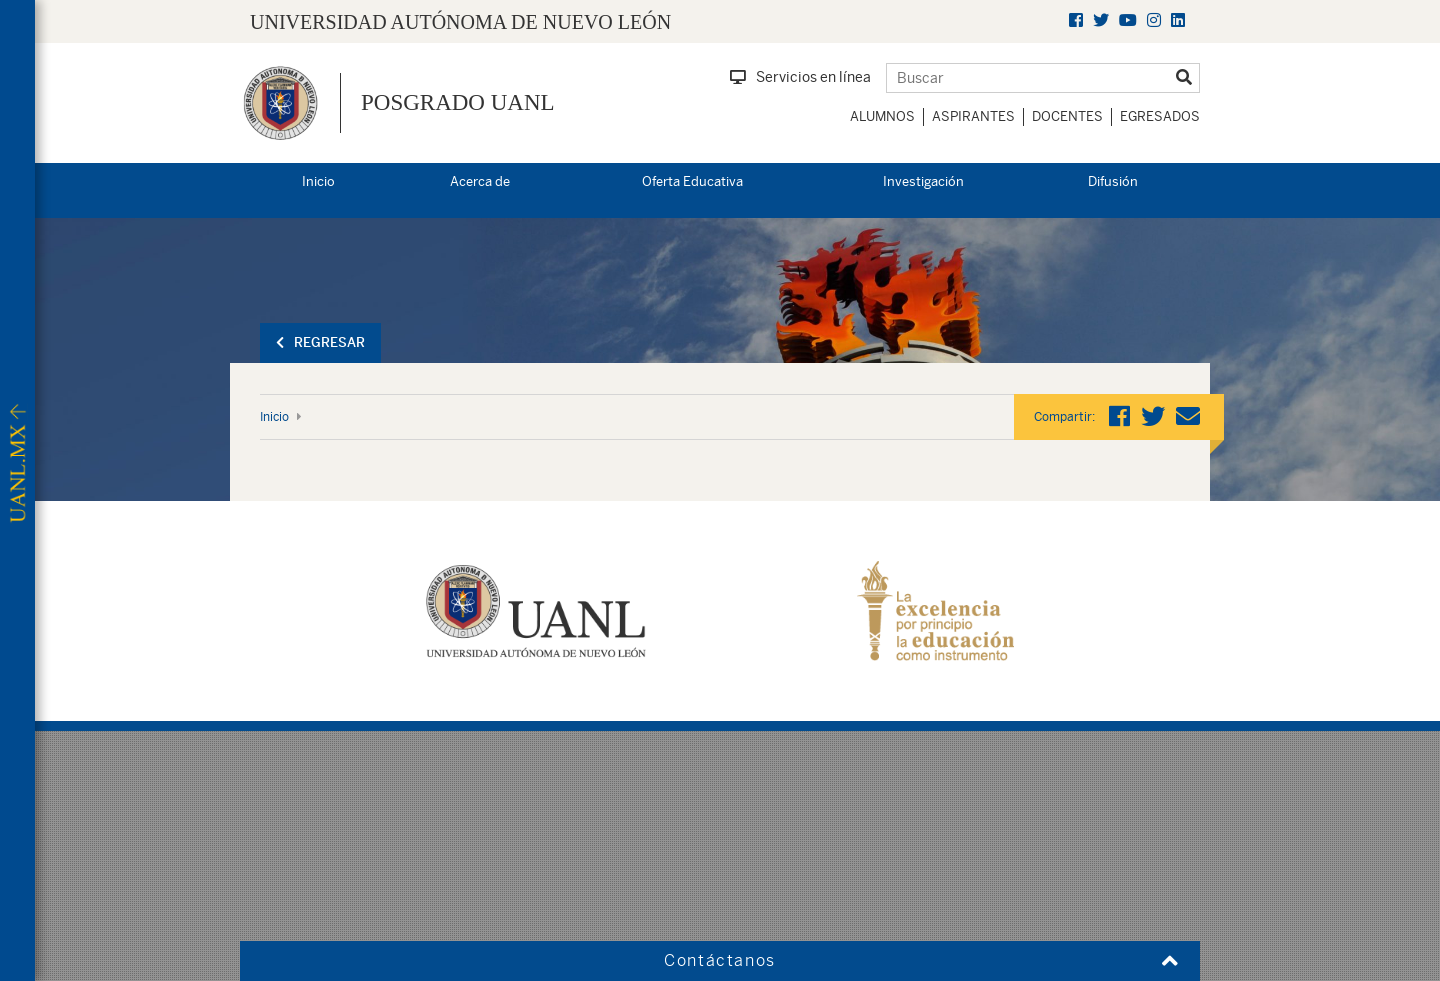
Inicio (318, 181)
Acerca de (480, 181)
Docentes (1067, 116)
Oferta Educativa (692, 181)
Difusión (1113, 181)
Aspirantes (973, 116)
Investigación (923, 181)
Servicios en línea (800, 77)
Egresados (1160, 116)
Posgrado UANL (458, 102)
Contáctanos (720, 960)
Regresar (320, 342)
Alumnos (882, 116)
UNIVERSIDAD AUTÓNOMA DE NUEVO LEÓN (460, 22)
